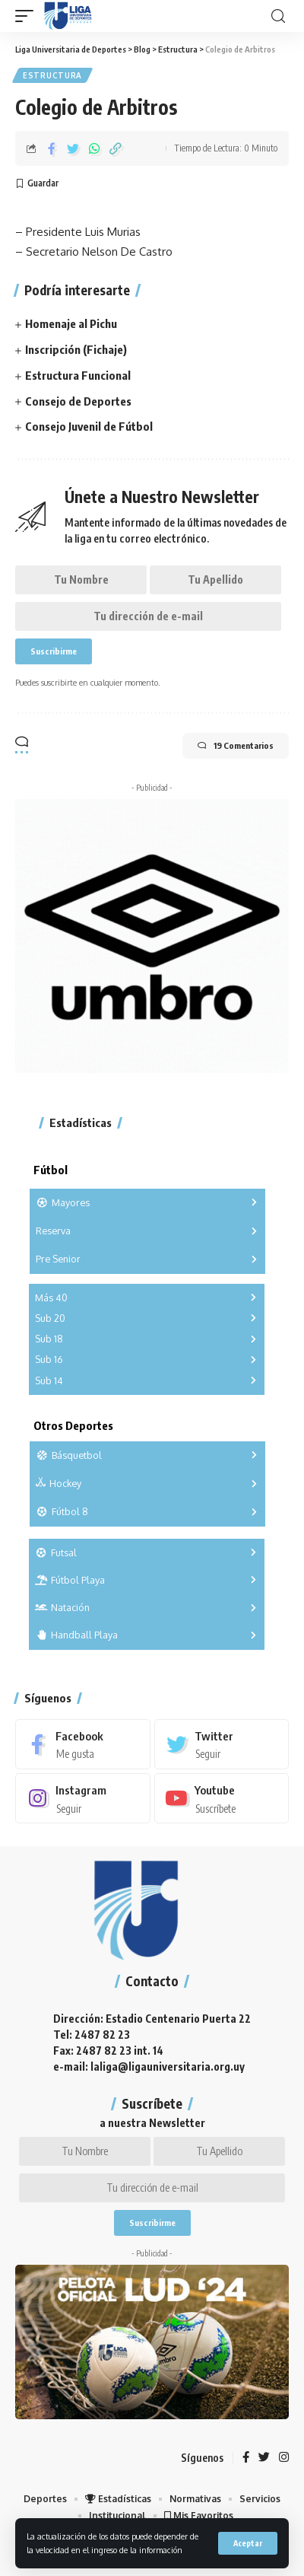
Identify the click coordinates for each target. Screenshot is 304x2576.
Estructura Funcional (78, 375)
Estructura (52, 75)
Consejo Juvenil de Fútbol (89, 426)
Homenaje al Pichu (71, 323)
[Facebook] (82, 1744)
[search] (278, 16)
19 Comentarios (236, 746)
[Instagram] (82, 1798)
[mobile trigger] (28, 16)
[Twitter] (222, 1744)
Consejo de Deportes (78, 401)
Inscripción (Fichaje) (76, 349)
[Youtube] (222, 1798)
